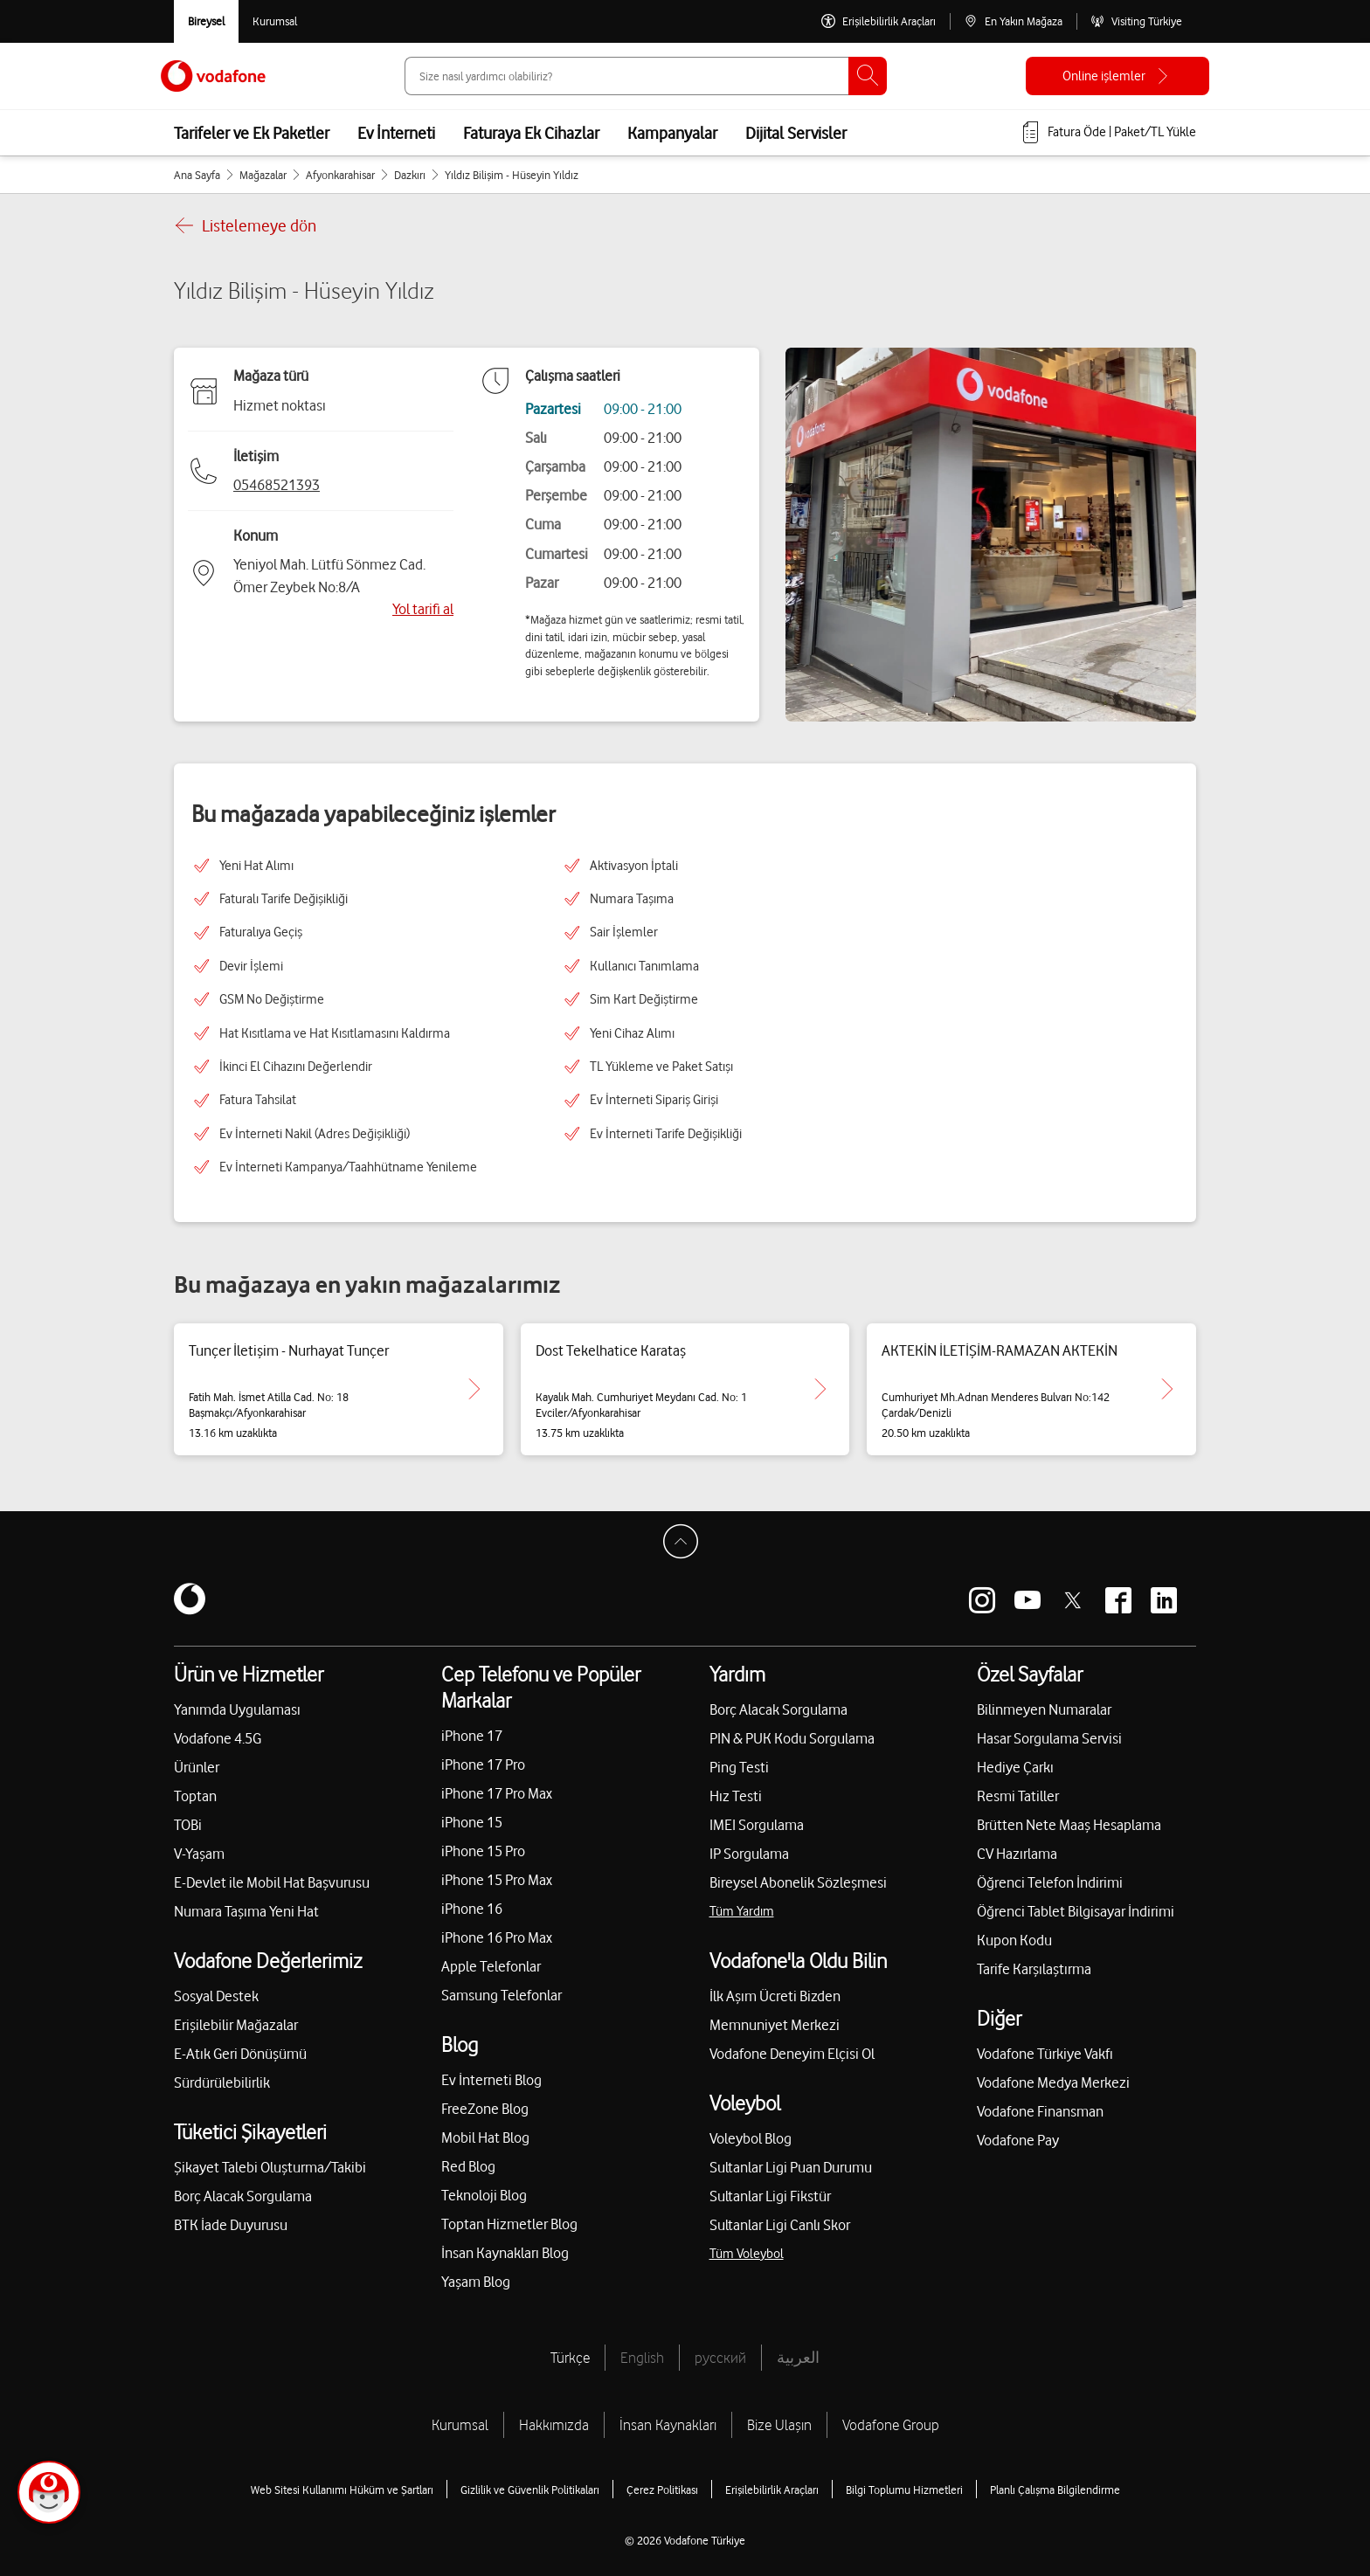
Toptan (195, 1796)
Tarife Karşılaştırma (1034, 1969)
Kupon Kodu (1014, 1940)
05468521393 (276, 485)
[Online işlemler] (1117, 76)
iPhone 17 (471, 1736)
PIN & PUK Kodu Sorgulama (792, 1738)
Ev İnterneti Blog (491, 2080)
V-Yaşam (199, 1853)
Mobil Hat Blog (485, 2137)
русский (720, 2357)
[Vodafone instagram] (982, 1600)
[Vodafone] (189, 1600)
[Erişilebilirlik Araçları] (878, 21)
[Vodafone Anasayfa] (213, 76)
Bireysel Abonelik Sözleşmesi (798, 1882)
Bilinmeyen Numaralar (1044, 1709)
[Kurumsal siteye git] (275, 21)
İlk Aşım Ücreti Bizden (775, 1996)
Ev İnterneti (396, 132)
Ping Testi (739, 1767)
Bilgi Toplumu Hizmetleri (904, 2490)
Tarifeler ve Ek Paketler (251, 132)
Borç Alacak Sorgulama (243, 2196)
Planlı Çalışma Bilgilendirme (1055, 2490)
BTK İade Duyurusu (230, 2225)
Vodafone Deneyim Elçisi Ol (792, 2053)
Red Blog (468, 2166)
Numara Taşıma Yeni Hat (246, 1911)
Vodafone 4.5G (217, 1738)
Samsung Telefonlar (501, 1995)
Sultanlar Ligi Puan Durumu (790, 2167)
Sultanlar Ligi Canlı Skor (779, 2225)
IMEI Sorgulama (756, 1825)
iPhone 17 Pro (483, 1764)
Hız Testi (735, 1796)
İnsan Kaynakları (667, 2425)
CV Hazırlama (1017, 1853)
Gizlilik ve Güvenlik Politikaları (529, 2490)
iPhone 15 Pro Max (496, 1880)
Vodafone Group (890, 2425)
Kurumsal (460, 2425)
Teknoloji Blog (484, 2195)
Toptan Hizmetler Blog (509, 2224)
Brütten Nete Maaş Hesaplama (1069, 1825)
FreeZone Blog (485, 2109)
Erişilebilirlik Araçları (772, 2490)
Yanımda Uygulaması (237, 1709)
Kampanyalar (672, 132)
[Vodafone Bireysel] (206, 21)
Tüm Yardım (741, 1911)
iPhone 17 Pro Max (496, 1793)
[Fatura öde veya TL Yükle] (1108, 132)
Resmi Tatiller (1018, 1796)
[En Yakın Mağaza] (1013, 21)
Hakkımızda (554, 2425)
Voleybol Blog (750, 2138)
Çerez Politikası (662, 2490)
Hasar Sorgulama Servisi (1049, 1738)
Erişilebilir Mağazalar (236, 2025)
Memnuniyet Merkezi (774, 2025)
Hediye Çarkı (1015, 1767)
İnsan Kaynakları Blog (505, 2253)
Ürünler (196, 1767)
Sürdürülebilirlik (222, 2082)
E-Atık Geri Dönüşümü (240, 2053)
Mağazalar (263, 175)
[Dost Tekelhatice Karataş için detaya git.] (820, 1389)
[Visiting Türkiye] (1136, 21)
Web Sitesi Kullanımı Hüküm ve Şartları (342, 2490)
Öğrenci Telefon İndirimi (1050, 1882)
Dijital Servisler (796, 132)
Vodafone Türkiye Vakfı (1045, 2053)
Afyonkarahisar (340, 175)
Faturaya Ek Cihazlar (531, 132)
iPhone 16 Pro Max (496, 1937)
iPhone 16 (471, 1908)
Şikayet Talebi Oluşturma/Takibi (270, 2167)
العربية (798, 2357)
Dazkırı (410, 175)
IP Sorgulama (749, 1853)
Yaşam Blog (475, 2281)
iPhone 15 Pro (483, 1851)
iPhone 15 (471, 1822)
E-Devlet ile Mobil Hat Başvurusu (272, 1882)
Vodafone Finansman (1040, 2111)
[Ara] (867, 76)
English (642, 2357)
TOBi (188, 1825)
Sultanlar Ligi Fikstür (770, 2196)
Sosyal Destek (216, 1996)
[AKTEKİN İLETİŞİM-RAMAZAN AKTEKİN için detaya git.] (1167, 1389)
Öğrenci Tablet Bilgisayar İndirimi (1075, 1911)
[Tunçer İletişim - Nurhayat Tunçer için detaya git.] (474, 1389)
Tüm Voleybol (746, 2254)
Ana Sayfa (197, 175)
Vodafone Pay (1018, 2140)
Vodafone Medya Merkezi (1053, 2082)
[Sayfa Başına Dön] (685, 1546)
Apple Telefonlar (491, 1966)
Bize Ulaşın (779, 2425)
